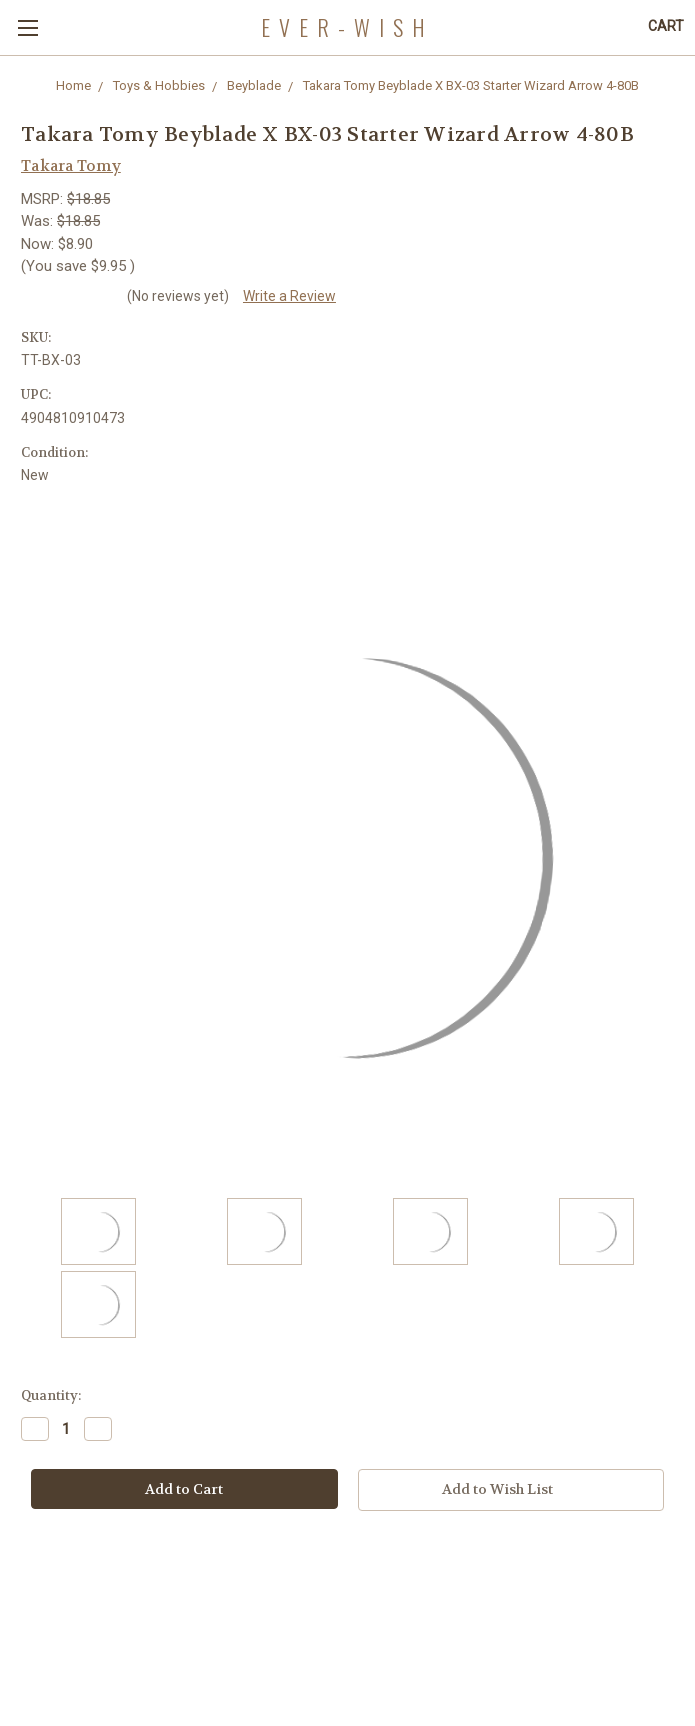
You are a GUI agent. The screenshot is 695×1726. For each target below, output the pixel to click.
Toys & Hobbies (159, 85)
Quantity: (51, 1395)
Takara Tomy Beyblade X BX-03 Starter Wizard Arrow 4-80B (471, 85)
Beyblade (254, 85)
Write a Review (289, 296)
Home (73, 85)
